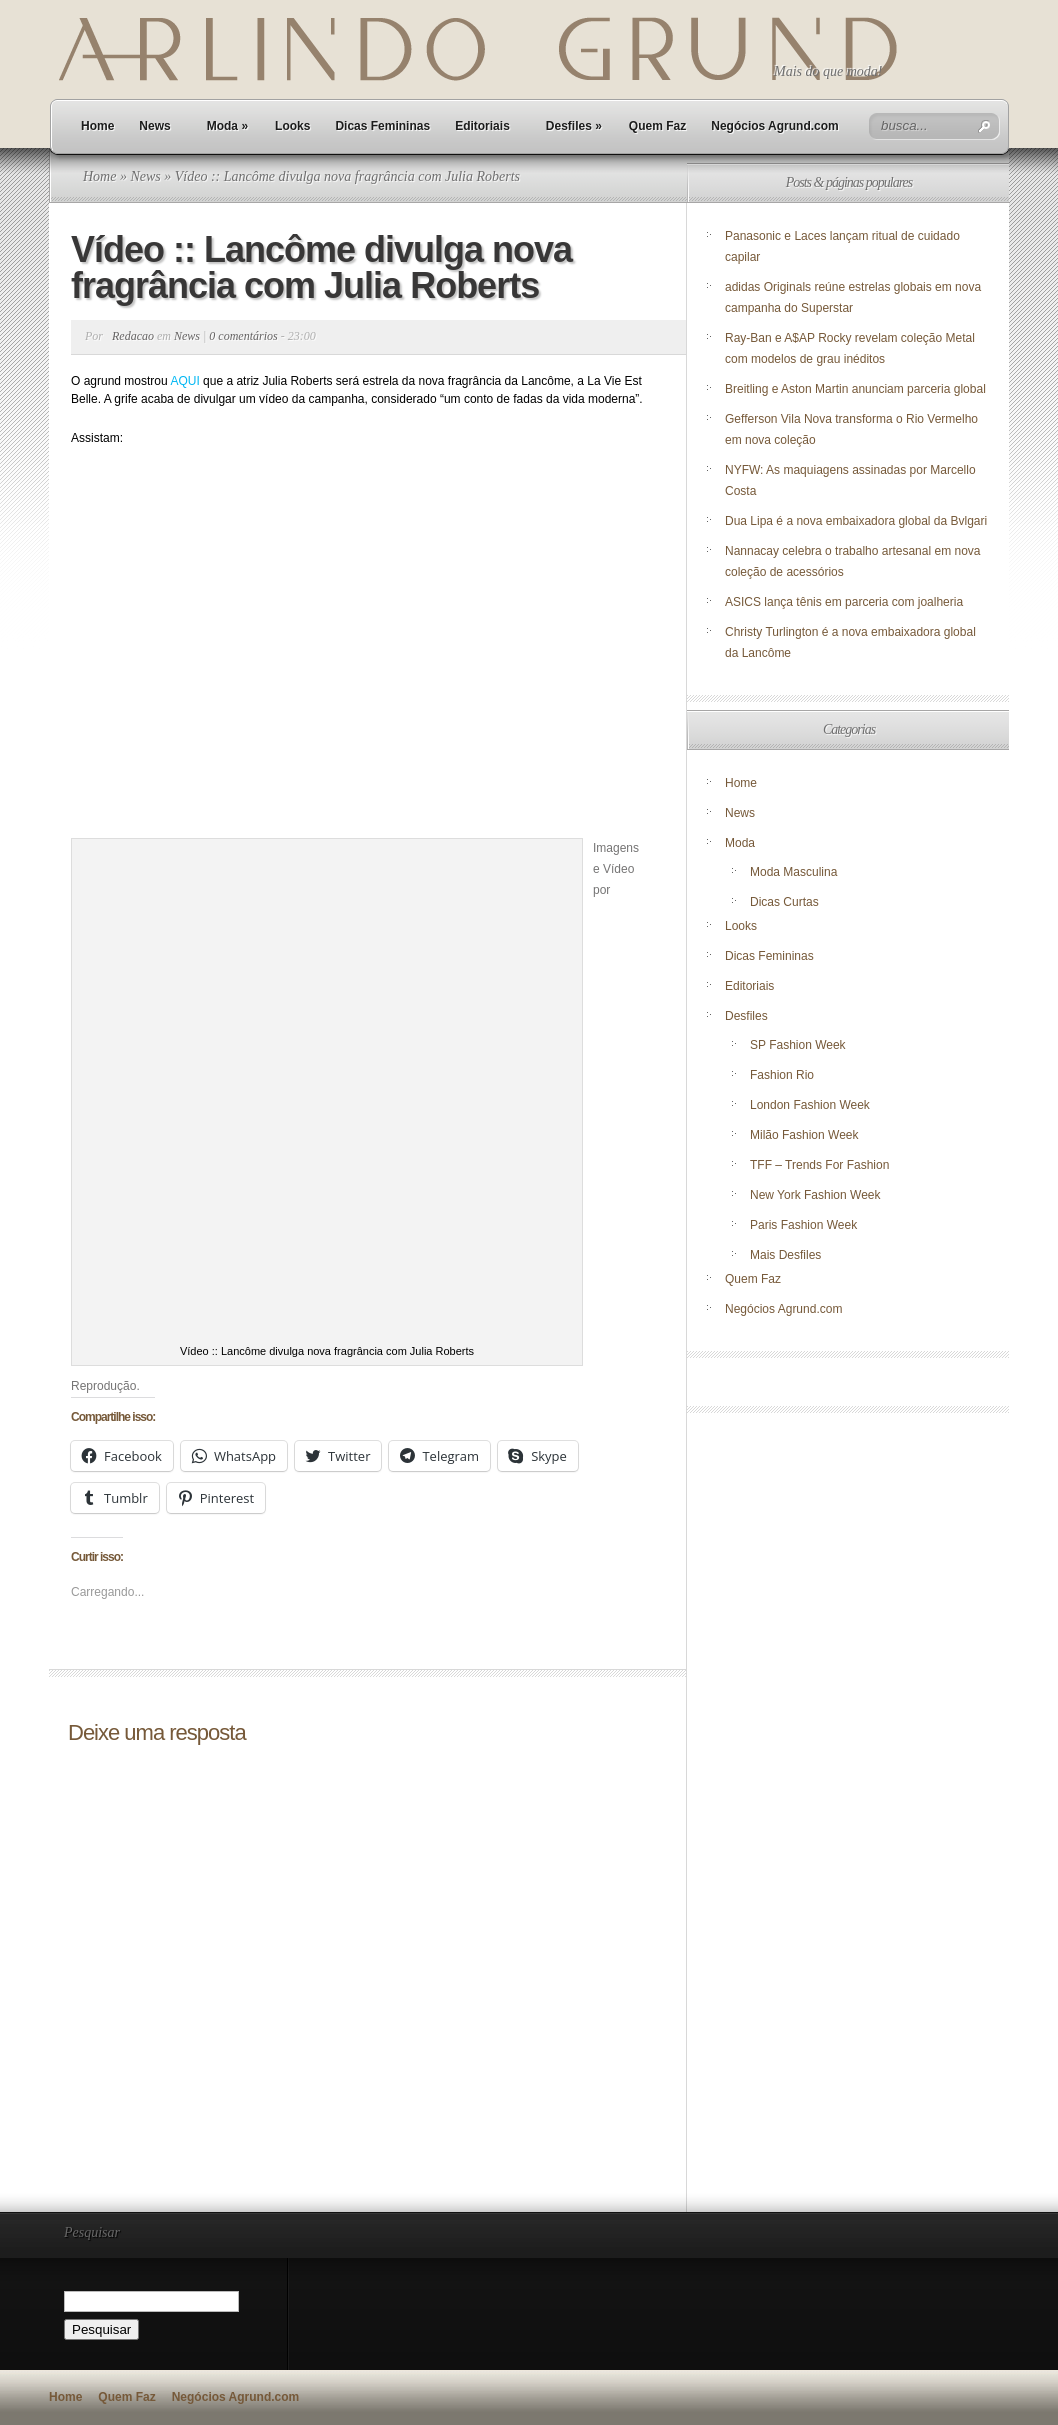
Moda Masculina (793, 872)
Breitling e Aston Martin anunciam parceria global (855, 389)
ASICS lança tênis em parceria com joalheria (844, 602)
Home (97, 126)
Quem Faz (657, 126)
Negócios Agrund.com (775, 126)
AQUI (184, 381)
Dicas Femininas (382, 126)
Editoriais (482, 126)
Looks (292, 126)
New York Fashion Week (815, 1195)
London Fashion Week (810, 1105)
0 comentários (243, 336)
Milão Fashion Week (804, 1135)
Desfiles (574, 126)
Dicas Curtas (784, 902)
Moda (227, 126)
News (154, 126)
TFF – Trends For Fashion (819, 1165)
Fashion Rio (782, 1075)
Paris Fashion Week (803, 1225)
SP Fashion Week (798, 1045)
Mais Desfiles (785, 1255)
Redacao (133, 336)
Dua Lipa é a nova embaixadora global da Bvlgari (856, 521)
